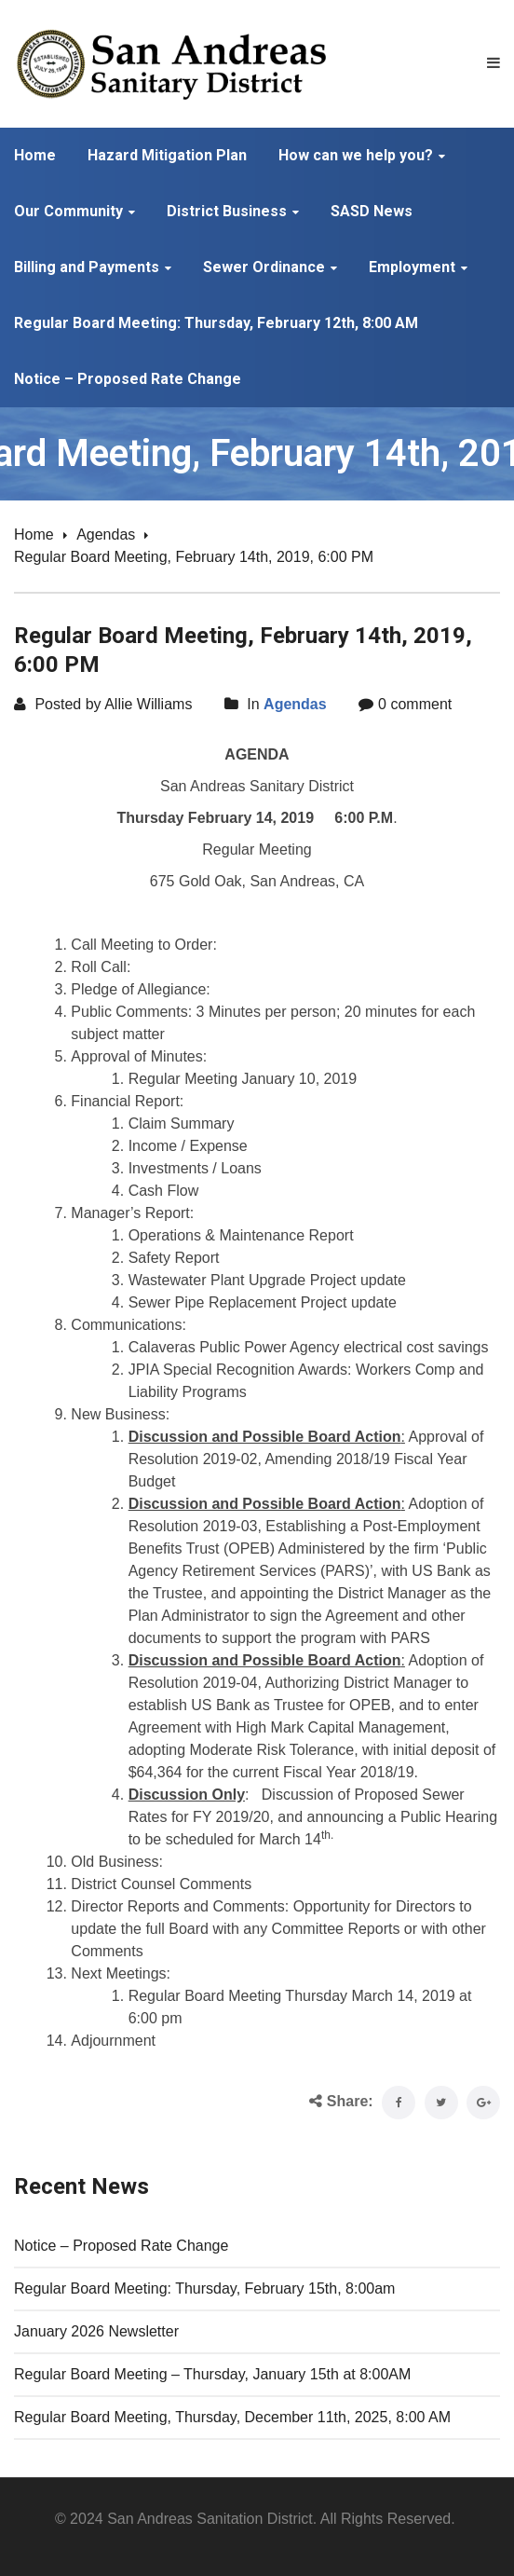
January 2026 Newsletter (96, 2331)
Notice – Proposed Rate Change (121, 2246)
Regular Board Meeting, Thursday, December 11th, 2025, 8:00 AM (232, 2417)
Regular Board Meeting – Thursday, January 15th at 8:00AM (212, 2374)
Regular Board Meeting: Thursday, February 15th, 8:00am (204, 2288)
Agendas (105, 534)
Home (34, 534)
